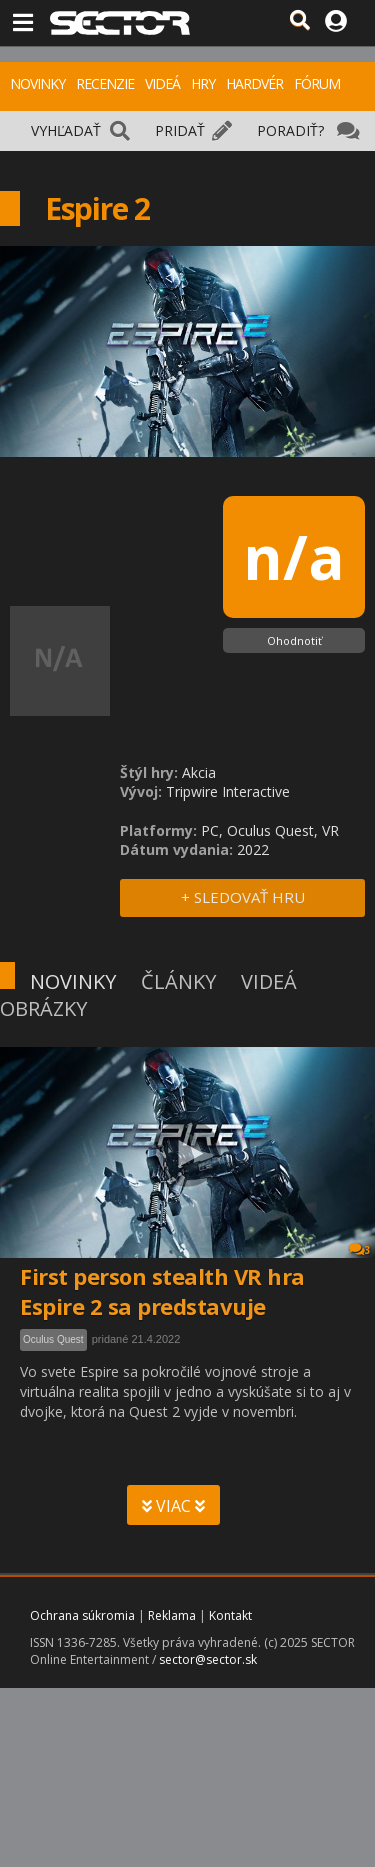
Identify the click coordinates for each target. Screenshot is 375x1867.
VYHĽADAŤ (66, 130)
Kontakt (230, 1615)
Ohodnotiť (294, 640)
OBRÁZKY (43, 1008)
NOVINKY (37, 83)
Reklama (172, 1615)
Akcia (199, 772)
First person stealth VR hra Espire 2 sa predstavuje (162, 1291)
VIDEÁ (162, 83)
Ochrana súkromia (82, 1615)
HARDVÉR (254, 83)
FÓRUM (317, 83)
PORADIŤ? (290, 130)
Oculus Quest (53, 1339)
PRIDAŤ (180, 130)
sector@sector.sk (208, 1659)
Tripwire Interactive (228, 791)
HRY (203, 83)
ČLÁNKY (178, 981)
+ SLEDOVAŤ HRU (243, 897)
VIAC (173, 1506)
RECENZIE (105, 83)
